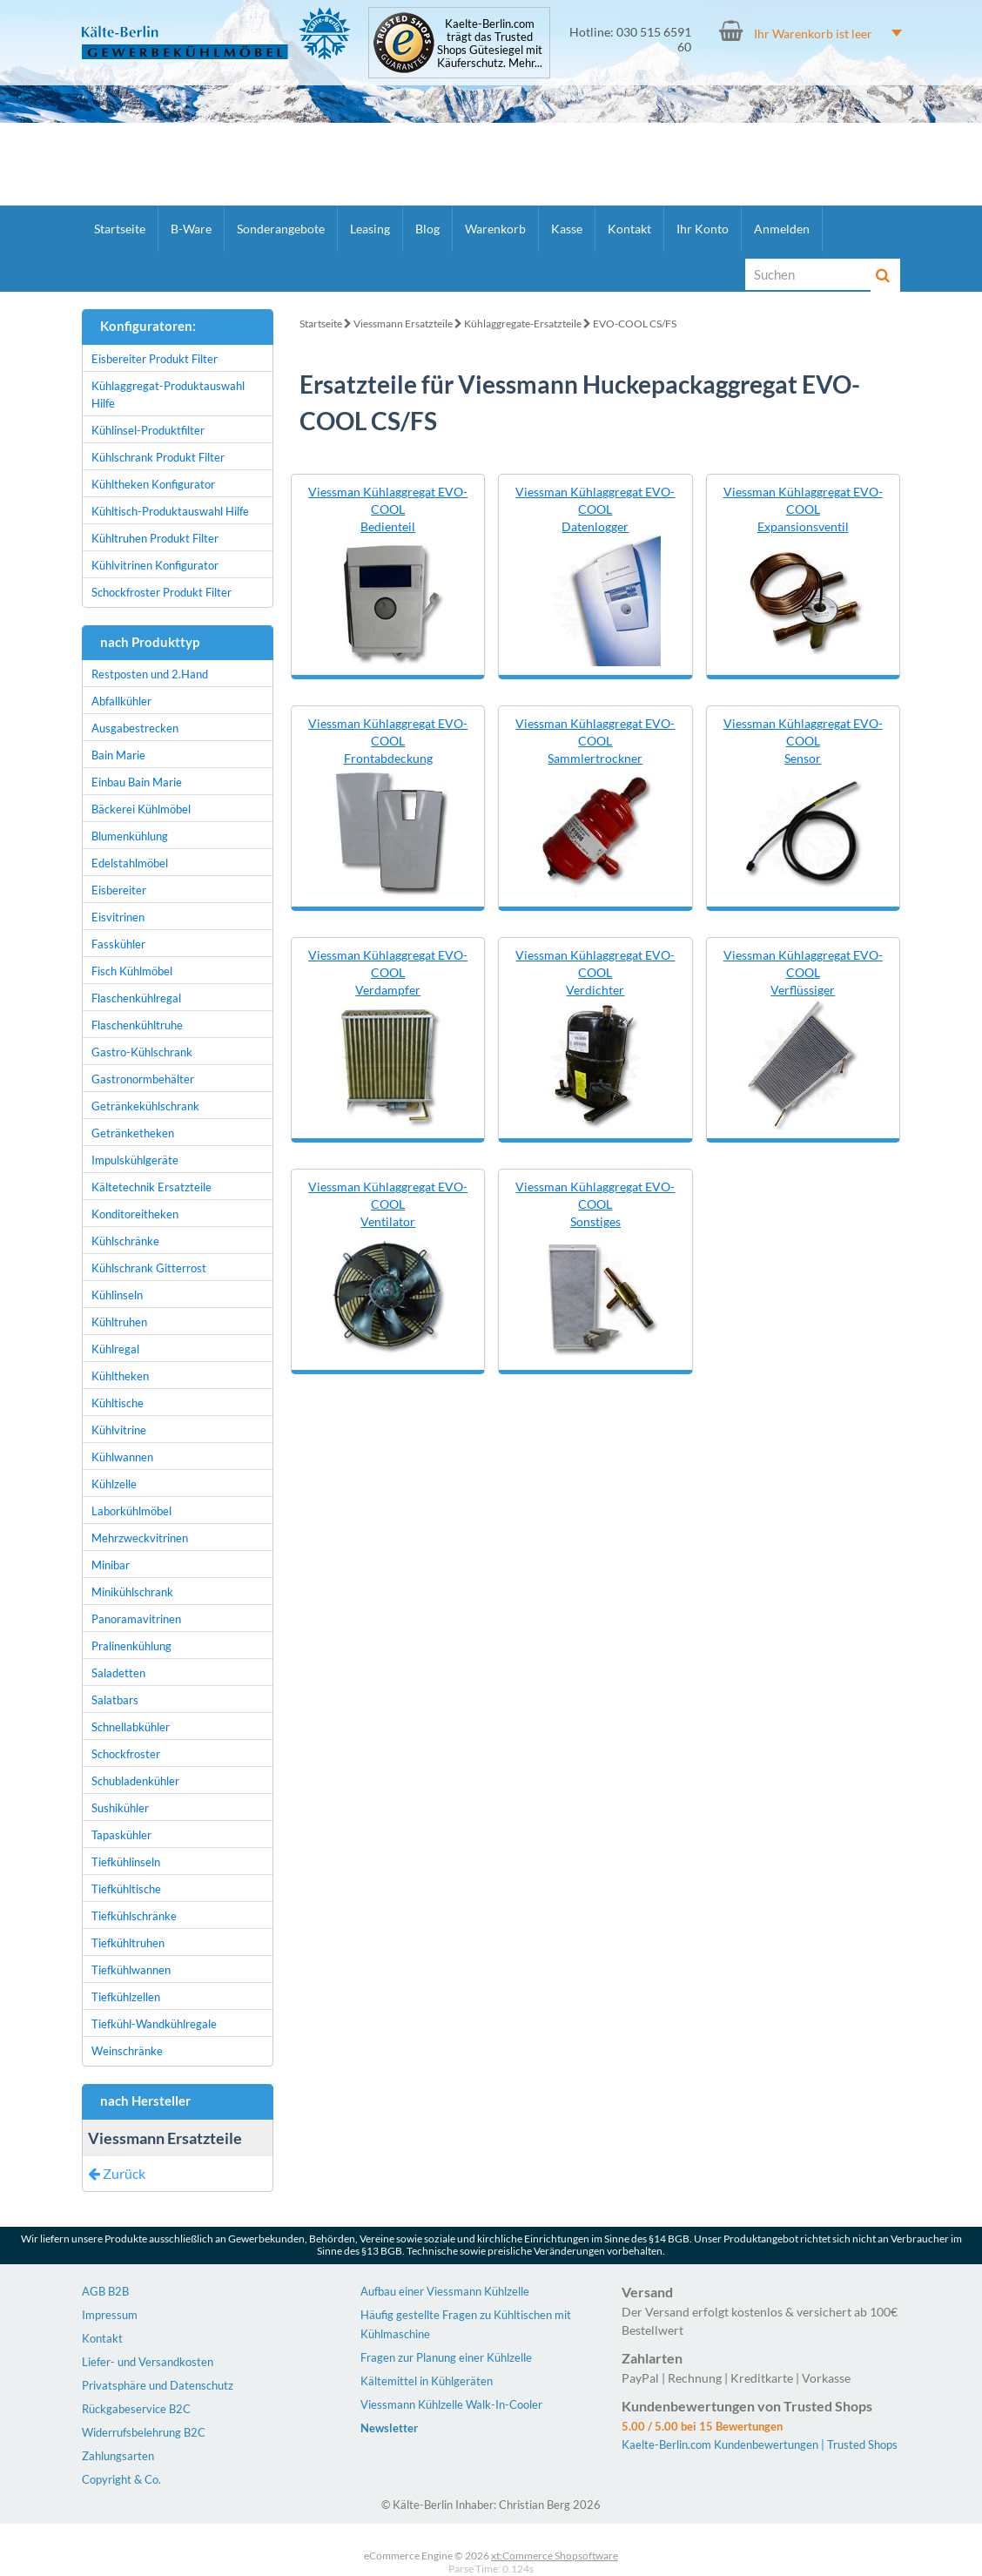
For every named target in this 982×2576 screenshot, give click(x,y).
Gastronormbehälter (142, 1079)
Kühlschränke (125, 1241)
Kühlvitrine (118, 1430)
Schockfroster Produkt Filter (161, 592)
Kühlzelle (114, 1484)
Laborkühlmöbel (131, 1511)
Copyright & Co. (121, 2479)
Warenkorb (495, 228)
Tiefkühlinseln (125, 1862)
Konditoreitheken (134, 1214)
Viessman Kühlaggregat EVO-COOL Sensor (803, 740)
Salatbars (114, 1700)
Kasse (566, 228)
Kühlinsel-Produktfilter (148, 430)
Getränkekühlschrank (145, 1106)
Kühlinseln (117, 1295)
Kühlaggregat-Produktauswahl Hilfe (168, 394)
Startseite (119, 228)
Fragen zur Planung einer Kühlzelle (446, 2357)
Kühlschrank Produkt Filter (158, 457)
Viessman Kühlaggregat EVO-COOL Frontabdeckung (387, 740)
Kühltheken (120, 1376)
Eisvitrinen (118, 917)
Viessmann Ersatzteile (403, 323)
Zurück (116, 2173)
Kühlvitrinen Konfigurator (155, 565)
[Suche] (808, 274)
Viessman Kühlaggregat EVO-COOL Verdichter (595, 972)
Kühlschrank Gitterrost (148, 1268)
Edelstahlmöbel (129, 863)
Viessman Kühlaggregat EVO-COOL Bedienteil (387, 509)
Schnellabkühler (130, 1727)
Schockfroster (125, 1754)
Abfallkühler (121, 701)
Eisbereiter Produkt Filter (154, 359)
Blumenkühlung (129, 836)
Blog (427, 228)
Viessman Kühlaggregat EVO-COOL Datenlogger (595, 509)
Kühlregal (115, 1349)
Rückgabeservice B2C (136, 2409)
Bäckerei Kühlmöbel (141, 809)
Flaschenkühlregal (136, 998)
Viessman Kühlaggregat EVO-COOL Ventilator (387, 1204)
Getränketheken (132, 1133)
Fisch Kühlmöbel (131, 971)
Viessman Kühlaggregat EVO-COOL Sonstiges (595, 1204)
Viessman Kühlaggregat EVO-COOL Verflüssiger (803, 972)
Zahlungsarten (118, 2456)
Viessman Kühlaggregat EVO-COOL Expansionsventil (803, 509)
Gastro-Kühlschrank (141, 1052)
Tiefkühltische (126, 1889)
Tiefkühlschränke (134, 1916)
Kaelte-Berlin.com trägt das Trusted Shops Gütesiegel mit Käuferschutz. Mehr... (489, 43)
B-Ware (191, 228)
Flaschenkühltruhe (137, 1025)
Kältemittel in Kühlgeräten (426, 2381)
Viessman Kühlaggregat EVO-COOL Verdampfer (387, 972)
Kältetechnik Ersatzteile (151, 1187)
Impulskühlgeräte (134, 1160)
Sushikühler (120, 1808)
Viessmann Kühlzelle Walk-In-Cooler (451, 2404)
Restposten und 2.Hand (149, 674)
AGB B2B (105, 2291)
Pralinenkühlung (131, 1646)
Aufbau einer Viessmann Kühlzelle (444, 2291)
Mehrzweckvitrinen (139, 1538)
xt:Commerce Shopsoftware (554, 2555)
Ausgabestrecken (134, 728)
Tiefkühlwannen (131, 1970)
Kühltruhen (119, 1322)
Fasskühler (118, 944)
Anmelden (782, 228)
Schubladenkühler (135, 1781)
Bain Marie (118, 755)
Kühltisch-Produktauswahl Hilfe (170, 511)
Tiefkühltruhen (128, 1943)
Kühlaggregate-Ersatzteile (523, 323)
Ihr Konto (702, 228)
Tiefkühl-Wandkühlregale (154, 2024)
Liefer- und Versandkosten (147, 2362)
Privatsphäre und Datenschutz (157, 2385)
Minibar (110, 1565)
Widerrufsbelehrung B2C (143, 2432)
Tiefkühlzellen (125, 1997)
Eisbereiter (118, 890)
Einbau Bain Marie (136, 782)
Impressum (110, 2315)
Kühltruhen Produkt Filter (155, 538)
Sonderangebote (281, 228)
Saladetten (118, 1673)
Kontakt (629, 228)
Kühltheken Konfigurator (153, 484)
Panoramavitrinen (136, 1619)
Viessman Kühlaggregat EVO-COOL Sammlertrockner (595, 740)
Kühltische (117, 1403)
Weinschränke (127, 2051)
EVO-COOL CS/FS (634, 323)
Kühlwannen (122, 1457)
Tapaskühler (121, 1835)
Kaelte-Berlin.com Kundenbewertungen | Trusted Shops (760, 2444)
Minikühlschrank (132, 1592)
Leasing (370, 228)
